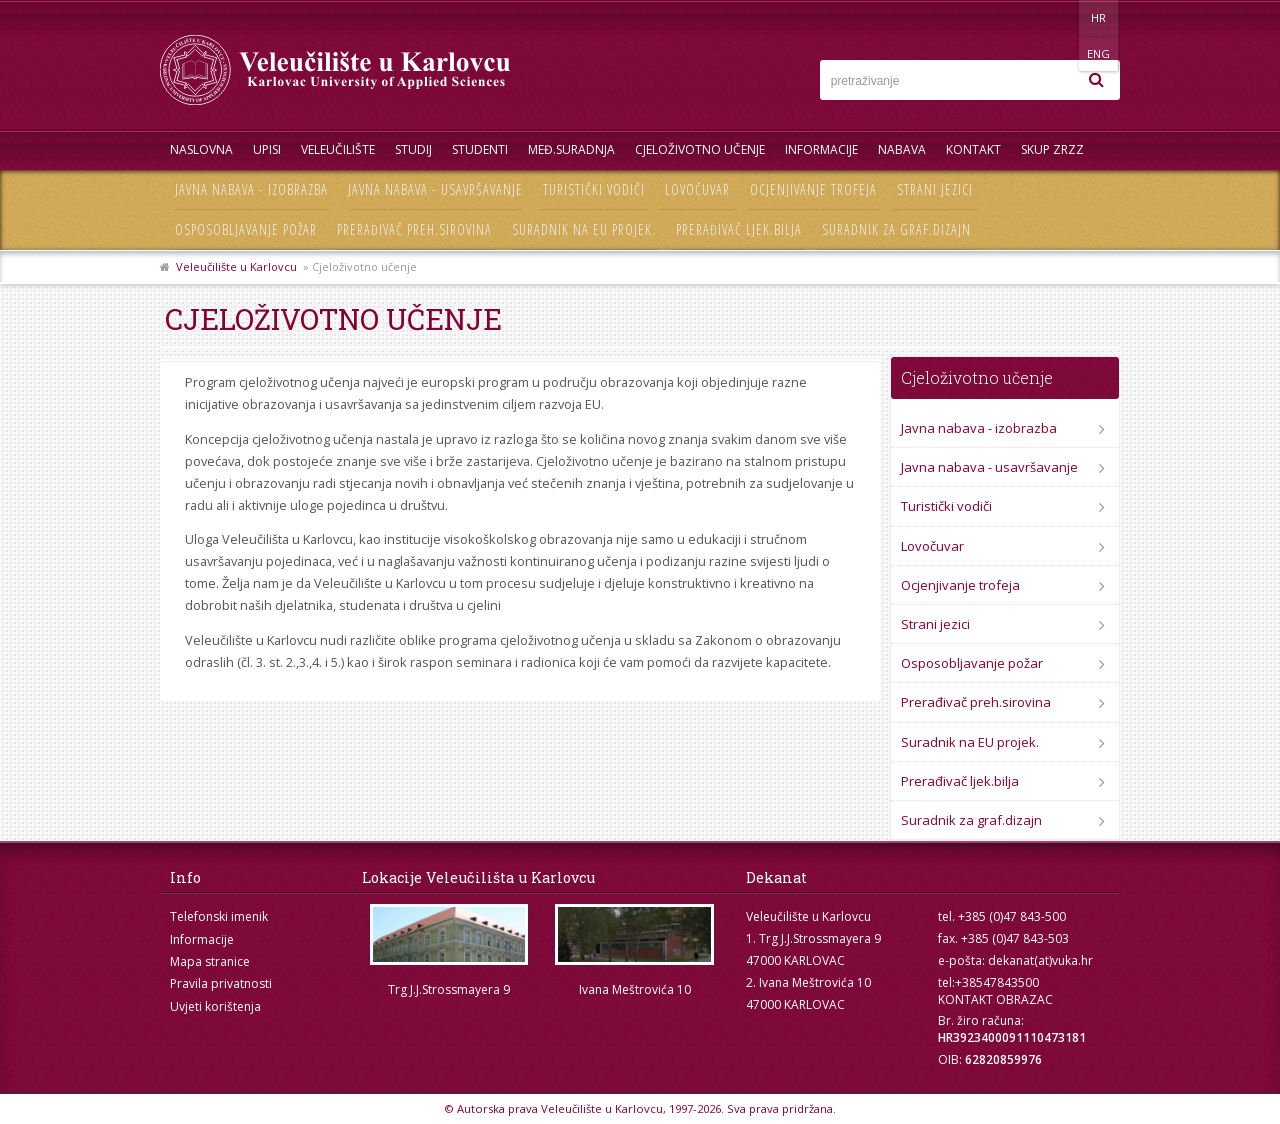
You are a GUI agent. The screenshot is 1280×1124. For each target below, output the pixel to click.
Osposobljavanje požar (246, 229)
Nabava (902, 149)
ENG (1099, 17)
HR (1058, 17)
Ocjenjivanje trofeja (813, 189)
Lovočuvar (697, 189)
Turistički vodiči (594, 189)
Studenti (480, 149)
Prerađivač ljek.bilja (739, 229)
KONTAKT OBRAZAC (995, 999)
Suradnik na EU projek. (584, 229)
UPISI (267, 149)
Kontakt (973, 149)
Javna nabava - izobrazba (251, 189)
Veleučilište (338, 149)
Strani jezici (935, 189)
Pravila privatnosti (221, 983)
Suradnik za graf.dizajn (896, 229)
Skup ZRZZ (1052, 149)
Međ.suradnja (571, 149)
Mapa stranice (210, 961)
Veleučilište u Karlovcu (236, 266)
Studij (413, 149)
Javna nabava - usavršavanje (435, 189)
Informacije (821, 149)
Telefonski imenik (219, 916)
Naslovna (201, 149)
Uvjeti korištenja (215, 1006)
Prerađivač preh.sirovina (414, 229)
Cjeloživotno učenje (700, 149)
